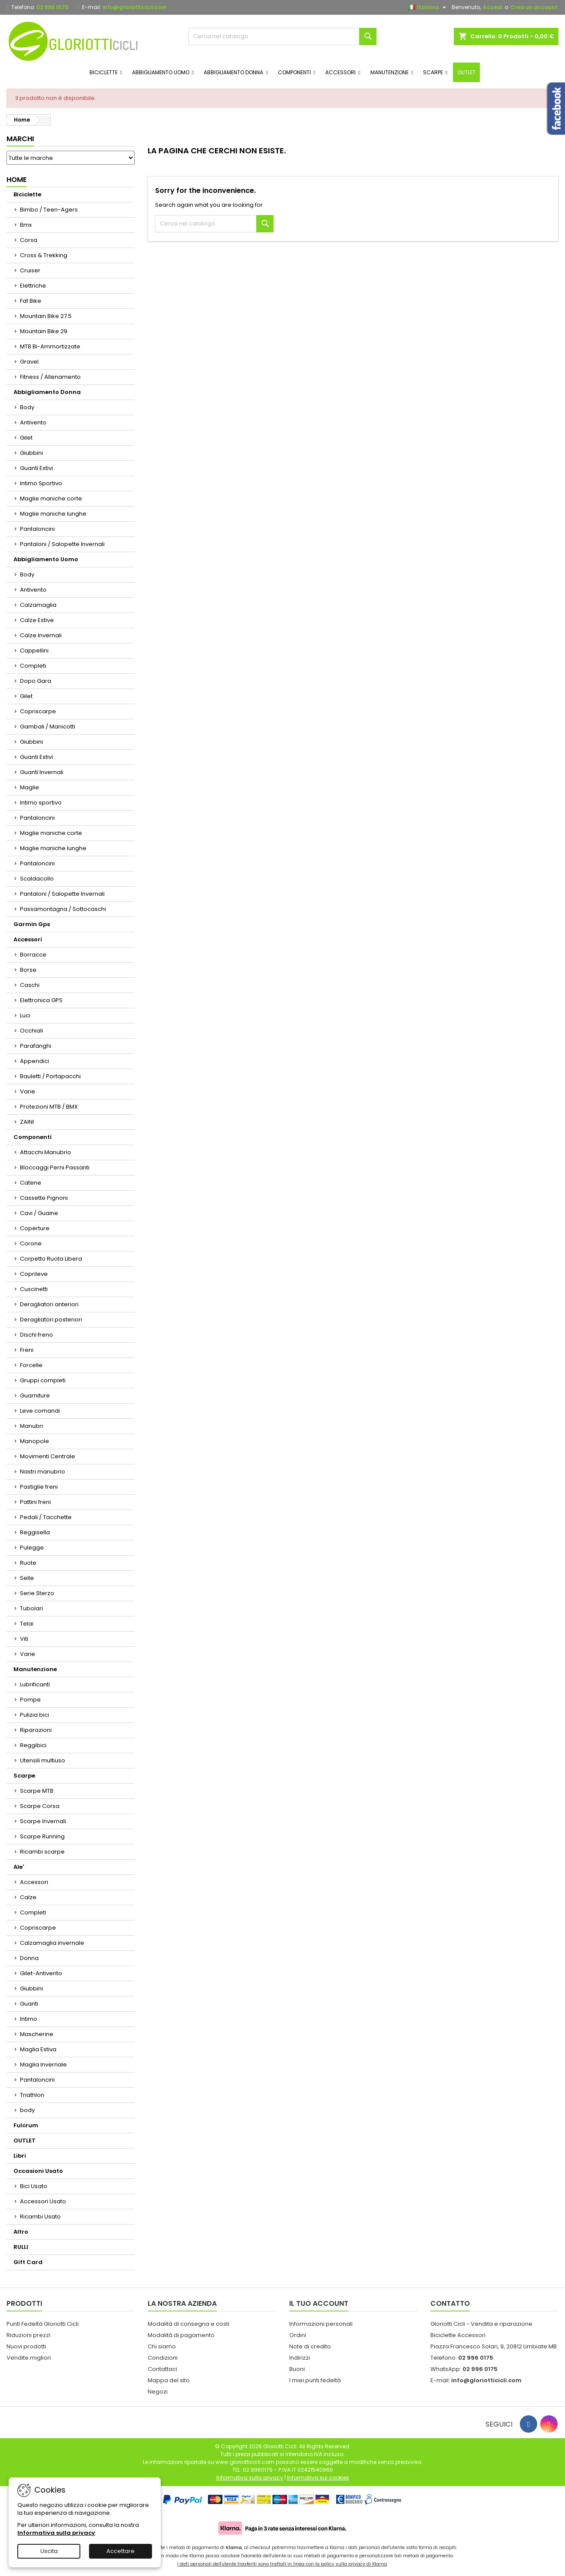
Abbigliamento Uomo (45, 559)
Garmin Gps (31, 924)
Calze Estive (37, 620)
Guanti (29, 2004)
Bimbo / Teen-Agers (49, 209)
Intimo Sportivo (41, 483)
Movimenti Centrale (47, 1456)
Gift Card (28, 2262)
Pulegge (32, 1547)
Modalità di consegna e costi (188, 2324)
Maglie (29, 787)
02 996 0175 (52, 7)
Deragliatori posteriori (51, 1319)
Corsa (28, 240)
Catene (30, 1183)
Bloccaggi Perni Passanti (54, 1167)
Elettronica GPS (41, 1000)
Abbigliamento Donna (47, 392)
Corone (31, 1243)
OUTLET (24, 2140)
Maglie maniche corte (51, 498)
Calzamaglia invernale (52, 1943)
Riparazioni (36, 1730)
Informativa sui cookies (318, 2477)
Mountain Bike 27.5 (46, 316)
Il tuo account (318, 2303)
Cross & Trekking (43, 255)
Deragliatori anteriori (49, 1304)
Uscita (49, 2551)
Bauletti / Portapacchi (50, 1076)
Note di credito (310, 2346)
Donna (29, 1958)
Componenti (32, 1137)
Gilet (26, 438)
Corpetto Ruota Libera (51, 1259)
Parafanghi (35, 1046)
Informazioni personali (321, 2324)
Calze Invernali (41, 635)
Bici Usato (33, 2186)
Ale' (18, 1867)
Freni (26, 1350)
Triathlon (32, 2095)
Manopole (34, 1441)
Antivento (33, 422)
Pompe (30, 1699)
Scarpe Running (42, 1836)
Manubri (31, 1426)
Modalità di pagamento (181, 2335)
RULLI (20, 2247)
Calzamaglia (38, 605)
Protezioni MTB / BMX (49, 1107)
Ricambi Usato (40, 2216)
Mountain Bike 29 (43, 331)
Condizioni (163, 2358)
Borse (28, 970)
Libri (19, 2156)
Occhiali (31, 1030)
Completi (33, 666)
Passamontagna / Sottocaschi (63, 909)
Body (27, 407)
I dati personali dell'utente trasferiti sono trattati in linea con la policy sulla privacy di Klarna (282, 2564)
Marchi (20, 139)
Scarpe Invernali (43, 1821)
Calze (28, 1897)
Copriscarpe (38, 711)
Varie (27, 1091)
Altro (20, 2232)
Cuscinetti (34, 1289)
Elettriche (33, 285)
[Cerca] (282, 36)
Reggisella (35, 1532)
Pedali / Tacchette (46, 1517)
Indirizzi (299, 2358)
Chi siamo (162, 2346)
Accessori (27, 939)
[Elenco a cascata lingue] (428, 7)
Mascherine (36, 2034)
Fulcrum (25, 2125)
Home (16, 180)
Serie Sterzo (37, 1593)
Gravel (29, 362)
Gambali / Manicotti (47, 726)
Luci (25, 1015)
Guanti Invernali (41, 772)
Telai (26, 1623)
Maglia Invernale (43, 2064)
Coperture (35, 1228)
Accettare (120, 2551)
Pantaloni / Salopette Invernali (62, 544)
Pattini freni (35, 1502)
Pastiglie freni (39, 1487)
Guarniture (35, 1395)
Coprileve (34, 1274)
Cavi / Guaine (39, 1213)
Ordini (297, 2335)
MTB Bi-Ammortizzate (50, 346)
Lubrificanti (35, 1684)
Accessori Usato (43, 2201)
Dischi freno (36, 1335)
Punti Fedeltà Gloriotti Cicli (43, 2324)
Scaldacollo (37, 878)
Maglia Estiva (38, 2049)
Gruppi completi (43, 1380)
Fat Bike (30, 301)
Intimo (28, 2019)
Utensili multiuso (42, 1760)
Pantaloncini (37, 529)
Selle (27, 1578)
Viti (24, 1639)
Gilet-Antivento (41, 1973)
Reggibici (33, 1745)
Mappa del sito (169, 2380)
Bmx (26, 225)
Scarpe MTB (36, 1791)
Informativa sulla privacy (56, 2533)
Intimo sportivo (41, 802)
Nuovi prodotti (26, 2346)
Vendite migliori (29, 2358)
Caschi (30, 985)
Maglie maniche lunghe (53, 514)
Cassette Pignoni (44, 1198)
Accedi (492, 7)
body (27, 2110)
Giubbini (31, 453)
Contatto (450, 2303)
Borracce (33, 954)
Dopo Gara (35, 681)
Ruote (28, 1563)
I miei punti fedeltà (315, 2380)
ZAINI (27, 1122)
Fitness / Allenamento (50, 377)
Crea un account (534, 7)
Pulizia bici (34, 1715)
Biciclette (27, 194)
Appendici (34, 1061)
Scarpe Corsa (39, 1806)
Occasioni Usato (38, 2171)
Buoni (297, 2369)
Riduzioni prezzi (28, 2335)
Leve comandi (40, 1411)
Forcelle (31, 1365)
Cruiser (30, 270)
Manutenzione (35, 1669)
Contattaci (162, 2369)
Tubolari (31, 1608)
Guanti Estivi (36, 468)
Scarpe (24, 1775)
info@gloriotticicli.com (134, 7)
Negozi (158, 2391)
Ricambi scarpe (42, 1852)
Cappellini (34, 650)
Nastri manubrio (42, 1471)
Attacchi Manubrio (45, 1152)
